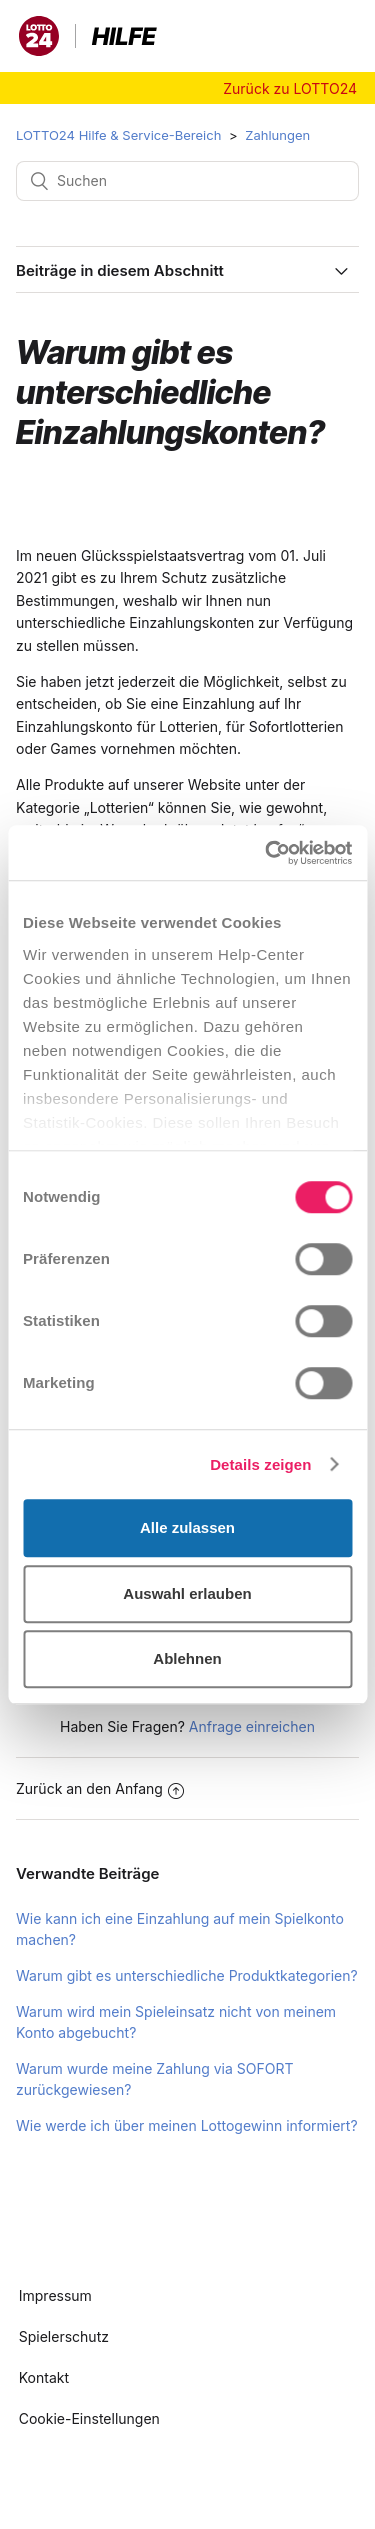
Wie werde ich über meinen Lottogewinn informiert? (187, 2125)
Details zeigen (260, 1464)
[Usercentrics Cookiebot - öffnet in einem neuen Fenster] (267, 853)
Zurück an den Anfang (100, 1788)
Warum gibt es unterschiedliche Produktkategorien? (187, 1975)
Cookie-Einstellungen (89, 2418)
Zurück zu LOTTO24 (290, 88)
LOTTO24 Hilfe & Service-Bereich (118, 135)
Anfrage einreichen (252, 1726)
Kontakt (44, 2377)
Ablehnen (187, 1658)
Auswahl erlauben (187, 1593)
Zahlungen (277, 135)
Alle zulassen (187, 1527)
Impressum (55, 2295)
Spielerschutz (64, 2336)
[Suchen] (187, 181)
